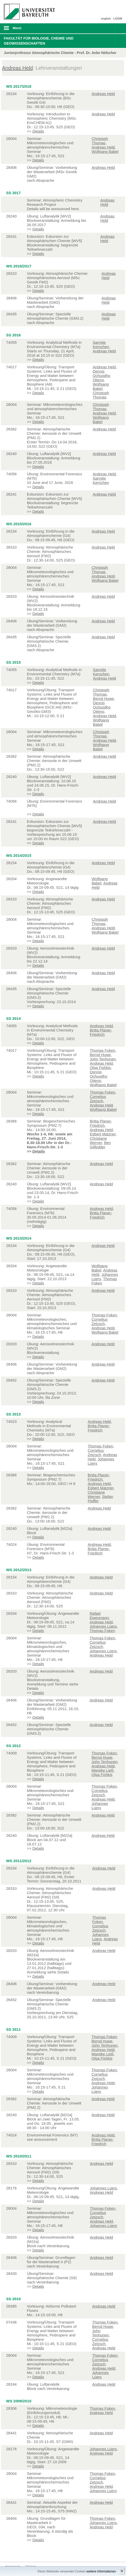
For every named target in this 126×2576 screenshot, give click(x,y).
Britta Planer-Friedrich (101, 1032)
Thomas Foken (102, 1050)
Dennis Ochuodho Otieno (101, 375)
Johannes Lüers (103, 1626)
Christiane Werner (98, 1140)
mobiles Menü (28, 29)
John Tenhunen (103, 1059)
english (106, 18)
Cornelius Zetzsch (98, 1098)
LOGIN (117, 18)
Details (38, 131)
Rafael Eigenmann (99, 1615)
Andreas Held (17, 68)
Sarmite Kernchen (101, 344)
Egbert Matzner (103, 1134)
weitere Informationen (101, 2571)
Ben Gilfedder (100, 1144)
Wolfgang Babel (105, 151)
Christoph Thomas (100, 140)
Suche (110, 28)
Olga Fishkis (100, 1067)
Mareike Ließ (102, 1770)
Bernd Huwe (103, 698)
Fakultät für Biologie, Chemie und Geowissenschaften (38, 40)
